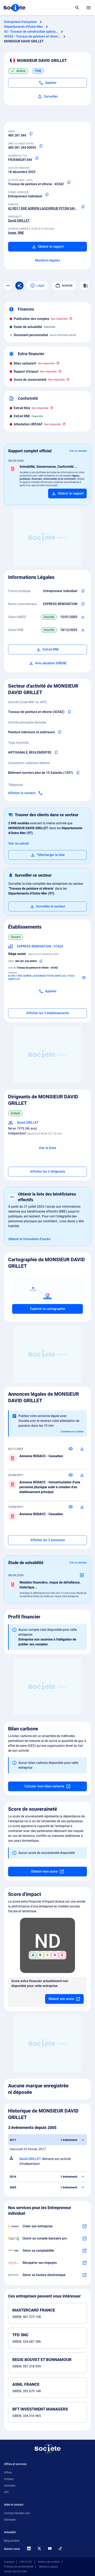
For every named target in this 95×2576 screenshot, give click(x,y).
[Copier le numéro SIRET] (41, 146)
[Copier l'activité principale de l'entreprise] (60, 732)
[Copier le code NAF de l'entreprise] (69, 712)
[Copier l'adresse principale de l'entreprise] (83, 207)
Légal (37, 285)
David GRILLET (19, 221)
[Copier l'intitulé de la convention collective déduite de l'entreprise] (78, 773)
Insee (12, 233)
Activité (63, 285)
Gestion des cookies (49, 2561)
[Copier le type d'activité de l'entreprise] (56, 752)
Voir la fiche (47, 1148)
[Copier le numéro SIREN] (31, 134)
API (6, 2492)
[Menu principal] (88, 7)
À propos (9, 2561)
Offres (8, 2472)
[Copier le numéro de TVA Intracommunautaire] (37, 158)
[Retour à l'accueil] (47, 2448)
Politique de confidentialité (18, 2566)
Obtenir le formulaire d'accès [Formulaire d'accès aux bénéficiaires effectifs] (29, 1239)
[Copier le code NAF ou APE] (69, 182)
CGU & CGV (26, 2561)
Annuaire (9, 2485)
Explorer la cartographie (47, 1309)
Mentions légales (47, 260)
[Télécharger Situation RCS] (83, 630)
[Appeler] (47, 83)
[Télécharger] (82, 1449)
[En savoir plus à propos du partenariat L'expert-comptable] (84, 2250)
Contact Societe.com (17, 2513)
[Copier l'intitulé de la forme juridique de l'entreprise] (83, 591)
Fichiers (9, 2479)
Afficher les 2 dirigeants (47, 1171)
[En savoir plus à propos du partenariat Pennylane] (84, 2275)
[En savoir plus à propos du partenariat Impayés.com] (84, 2262)
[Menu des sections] (8, 286)
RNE (21, 233)
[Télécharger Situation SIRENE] (83, 617)
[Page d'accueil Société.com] (14, 8)
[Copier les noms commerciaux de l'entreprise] (83, 604)
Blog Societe (11, 2540)
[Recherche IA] (19, 286)
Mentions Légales (48, 2566)
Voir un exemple (78, 450)
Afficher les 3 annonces (47, 1540)
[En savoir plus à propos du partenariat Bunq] (84, 2238)
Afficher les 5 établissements (47, 1013)
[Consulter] (71, 1449)
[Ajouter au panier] (67, 493)
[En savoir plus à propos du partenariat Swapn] (84, 2226)
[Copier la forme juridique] (47, 195)
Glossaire (10, 2519)
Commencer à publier (72, 1431)
